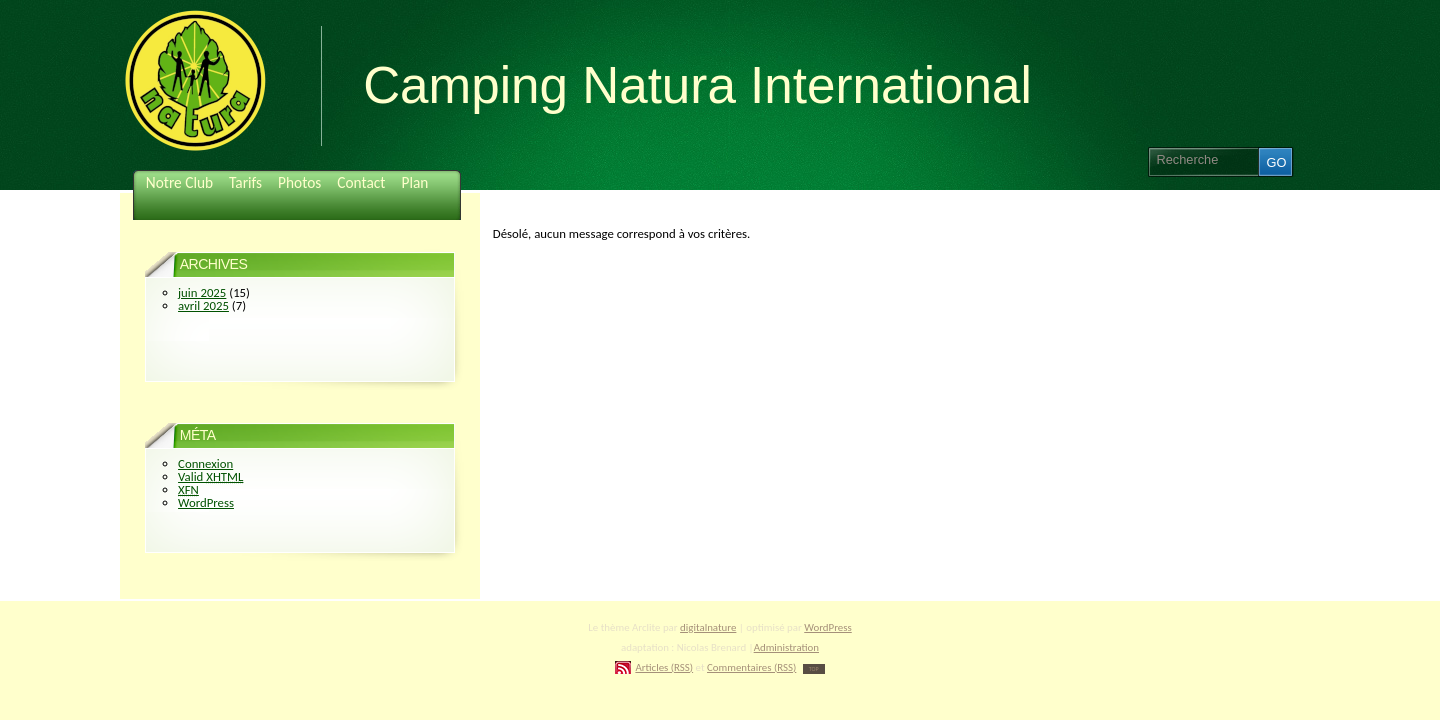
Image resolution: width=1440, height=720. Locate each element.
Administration (786, 647)
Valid (210, 476)
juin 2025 (202, 292)
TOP (814, 669)
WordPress (206, 502)
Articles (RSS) (664, 667)
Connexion (205, 463)
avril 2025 (203, 305)
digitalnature (708, 627)
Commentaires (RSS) (751, 667)
